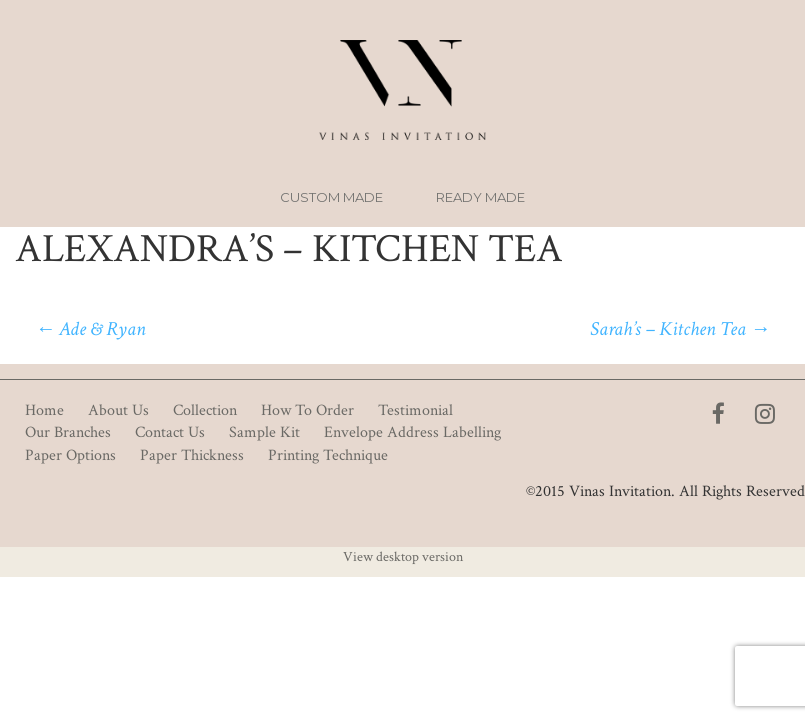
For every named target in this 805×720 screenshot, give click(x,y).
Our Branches (68, 432)
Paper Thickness (192, 455)
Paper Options (70, 455)
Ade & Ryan (90, 329)
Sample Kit (264, 432)
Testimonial (415, 410)
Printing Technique (328, 455)
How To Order (307, 410)
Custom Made (331, 197)
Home (44, 410)
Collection (205, 410)
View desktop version (403, 557)
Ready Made (480, 197)
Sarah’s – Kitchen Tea (680, 329)
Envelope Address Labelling (412, 432)
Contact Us (170, 432)
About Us (118, 410)
